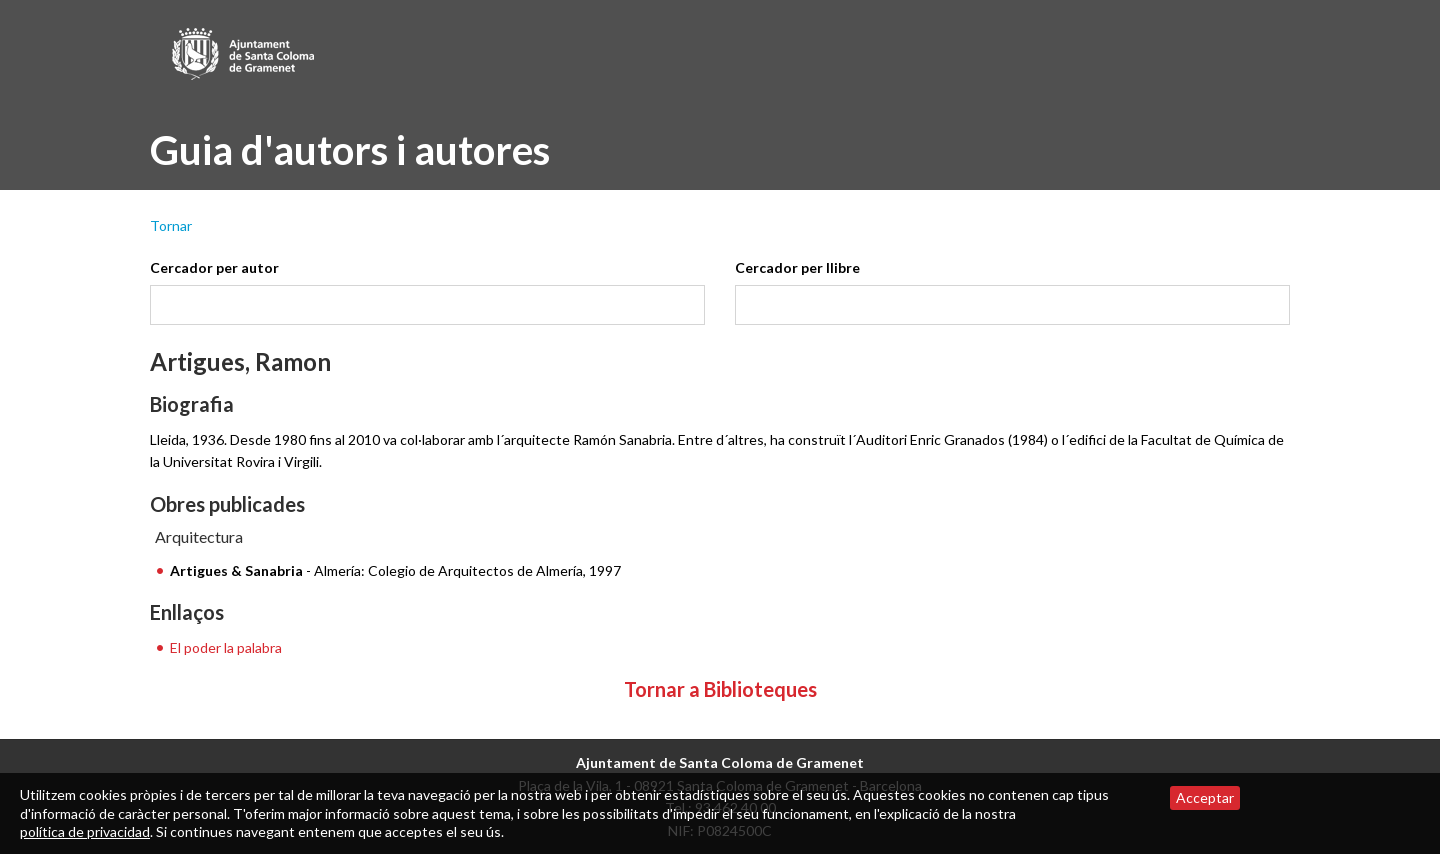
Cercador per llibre (797, 267)
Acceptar (1205, 797)
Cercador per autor (214, 267)
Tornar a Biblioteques (720, 689)
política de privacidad (85, 831)
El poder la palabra (226, 647)
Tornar (171, 225)
